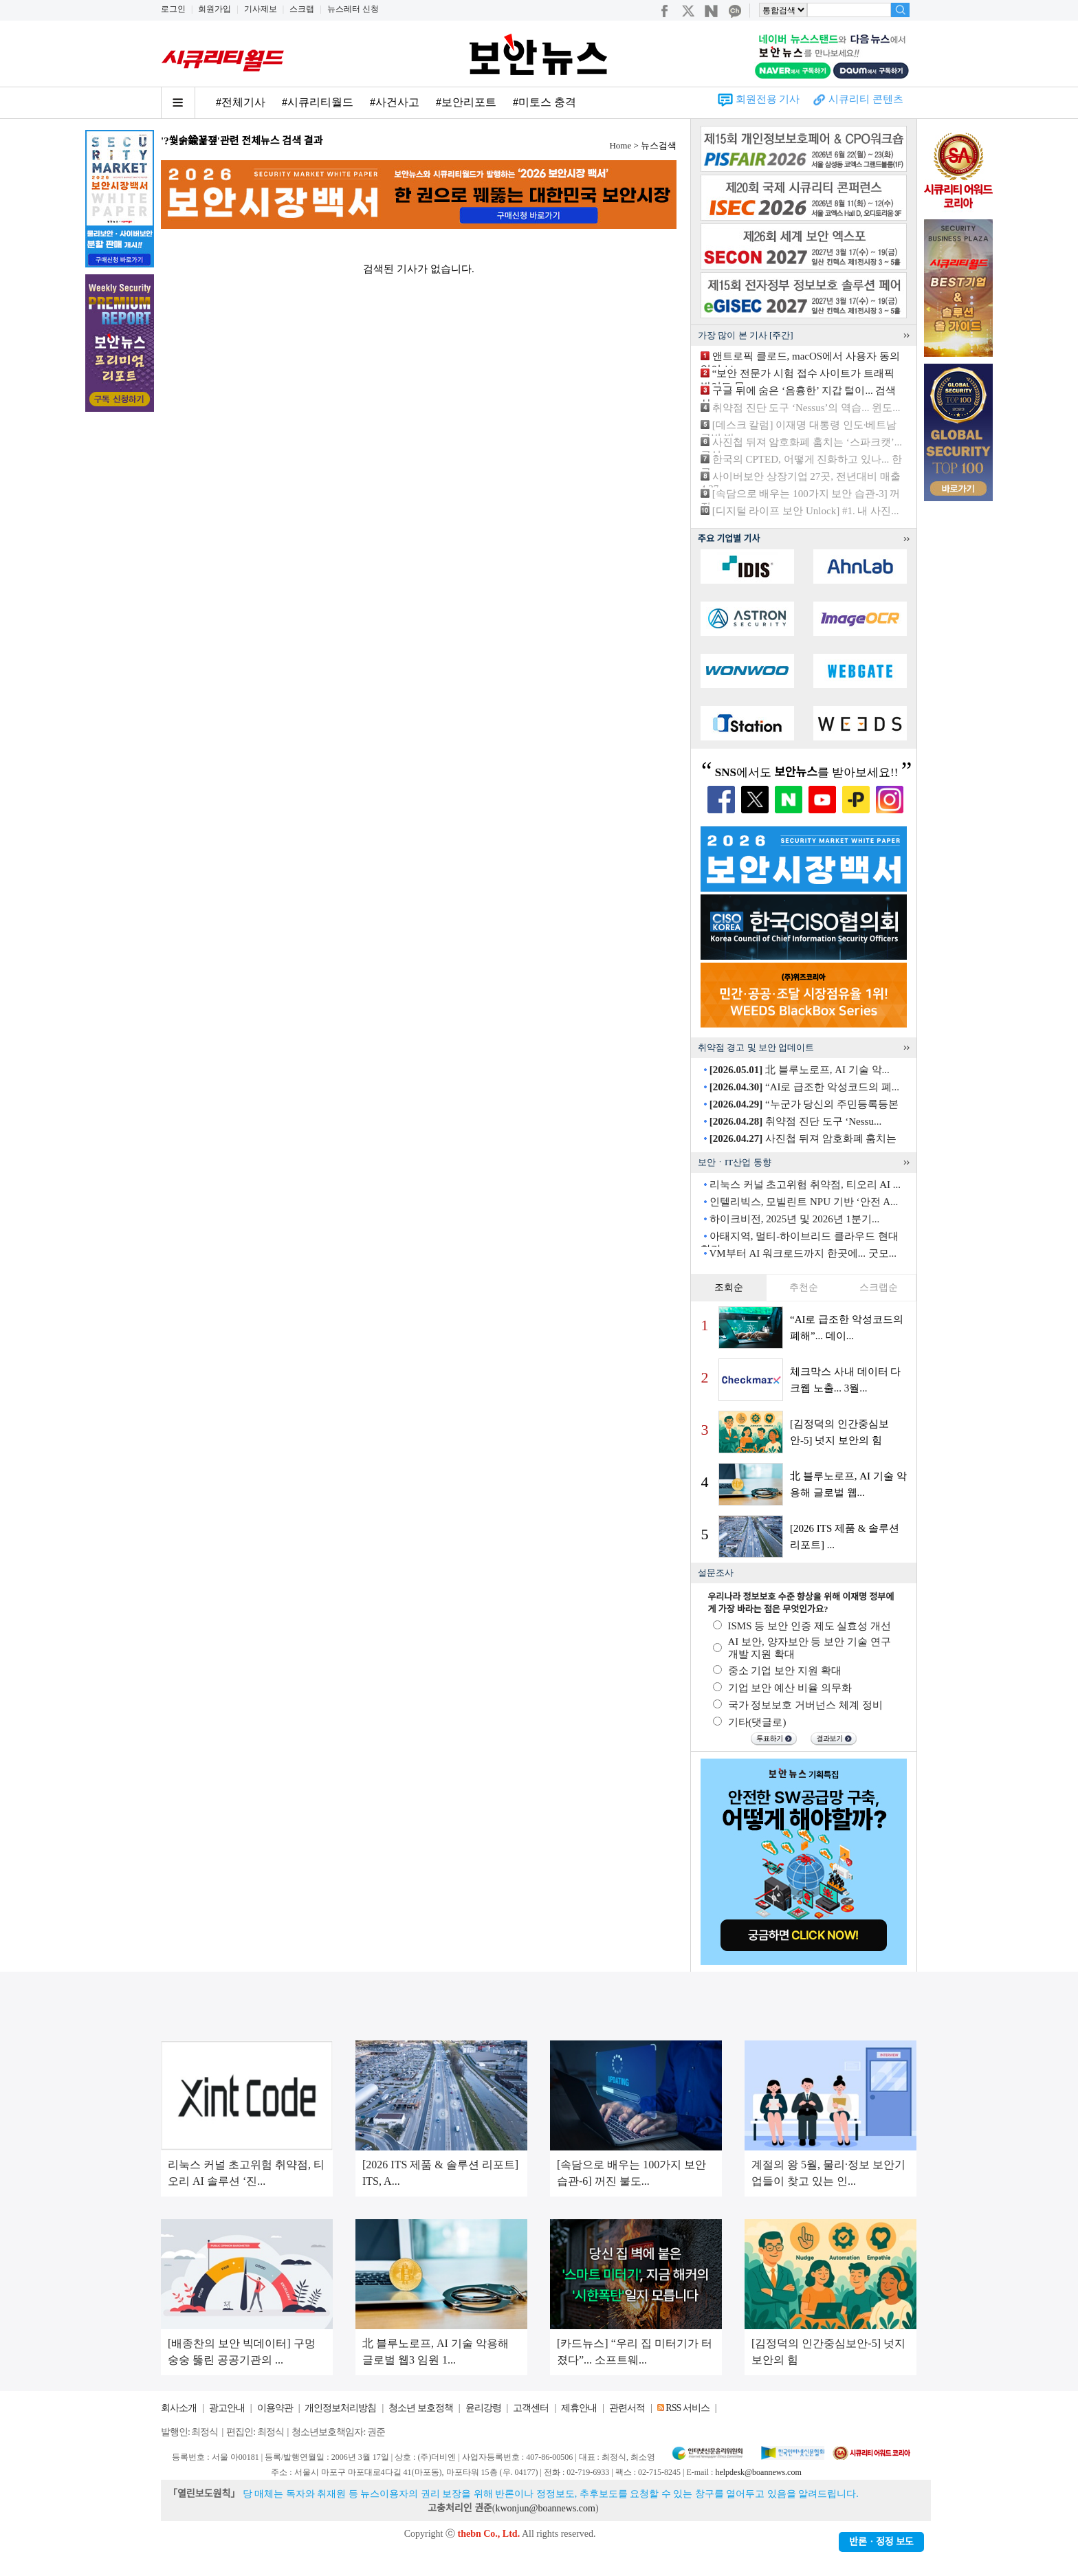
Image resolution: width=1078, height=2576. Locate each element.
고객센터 (531, 2408)
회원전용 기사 (768, 98)
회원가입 (214, 9)
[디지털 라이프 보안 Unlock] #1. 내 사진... (805, 510)
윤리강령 (483, 2408)
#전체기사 (240, 102)
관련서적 (627, 2408)
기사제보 (260, 9)
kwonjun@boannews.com (545, 2508)
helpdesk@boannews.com (758, 2472)
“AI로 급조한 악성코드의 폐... (804, 1086)
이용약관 (275, 2408)
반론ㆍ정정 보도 (881, 2542)
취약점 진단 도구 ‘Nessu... (795, 1121)
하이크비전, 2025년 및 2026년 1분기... (795, 1218)
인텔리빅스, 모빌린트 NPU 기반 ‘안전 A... (804, 1201)
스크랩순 (878, 1287)
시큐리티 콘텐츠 (865, 98)
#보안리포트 (466, 102)
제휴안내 (579, 2408)
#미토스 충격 (544, 102)
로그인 (173, 9)
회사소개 (179, 2408)
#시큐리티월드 (317, 102)
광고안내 (227, 2408)
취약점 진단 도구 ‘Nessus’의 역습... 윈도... (806, 407)
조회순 (728, 1287)
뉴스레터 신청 (353, 9)
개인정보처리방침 (340, 2408)
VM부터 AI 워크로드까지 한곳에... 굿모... (802, 1253)
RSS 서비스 (687, 2408)
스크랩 (301, 9)
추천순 (803, 1287)
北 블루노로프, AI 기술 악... (800, 1069)
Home (620, 145)
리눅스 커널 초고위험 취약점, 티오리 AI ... (805, 1184)
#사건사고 (394, 102)
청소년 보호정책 (420, 2408)
